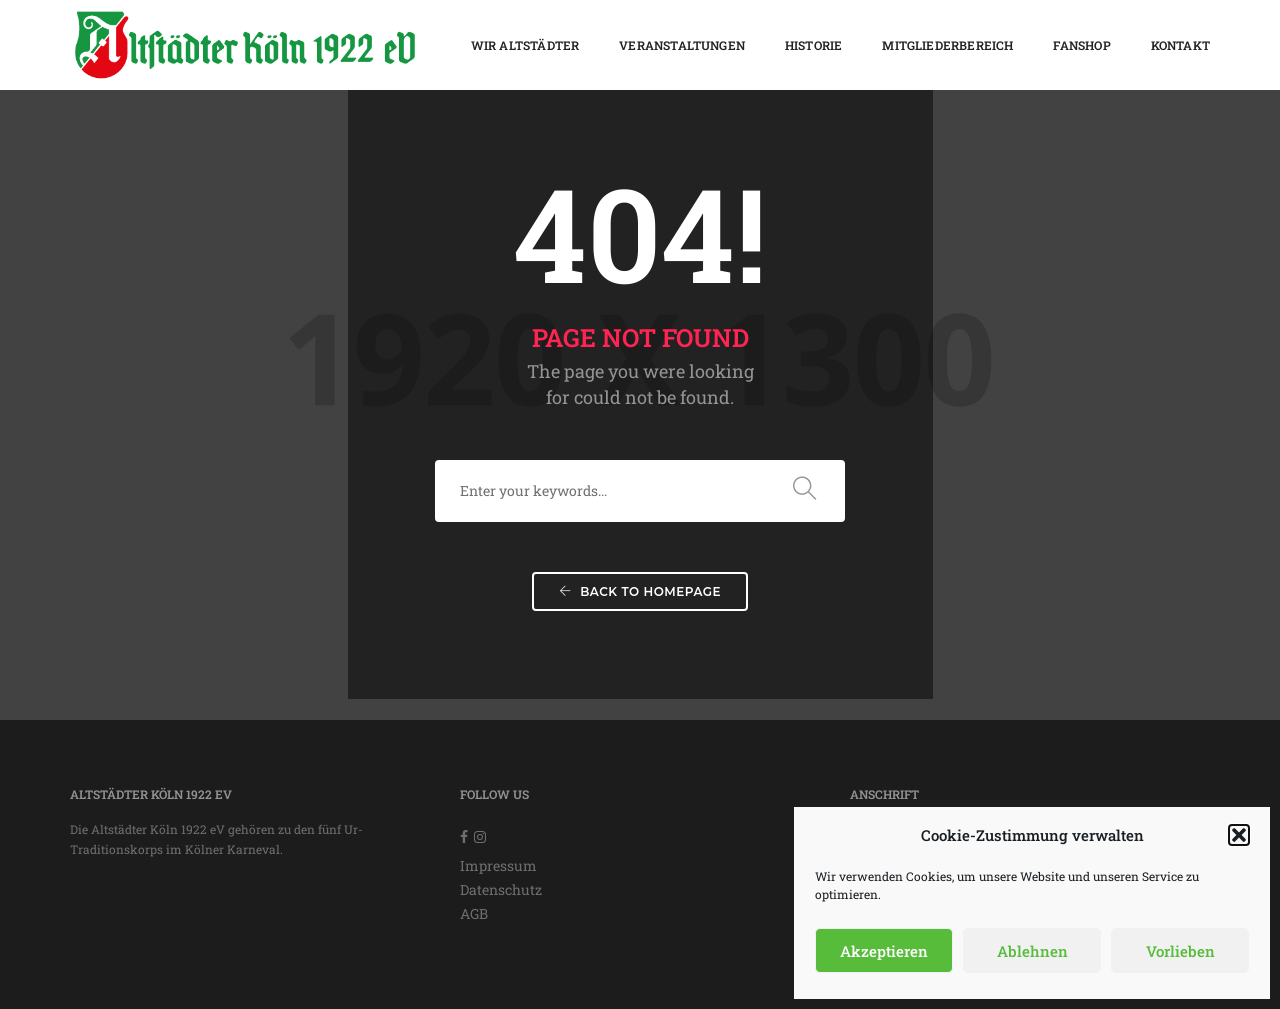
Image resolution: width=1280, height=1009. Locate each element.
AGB (474, 913)
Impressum (498, 865)
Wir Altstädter (525, 45)
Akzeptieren (884, 951)
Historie (813, 45)
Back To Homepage (640, 591)
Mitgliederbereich (947, 45)
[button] (1239, 835)
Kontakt (1180, 45)
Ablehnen (1032, 951)
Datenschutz (501, 889)
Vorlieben (1180, 951)
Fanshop (1081, 45)
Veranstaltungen (682, 45)
